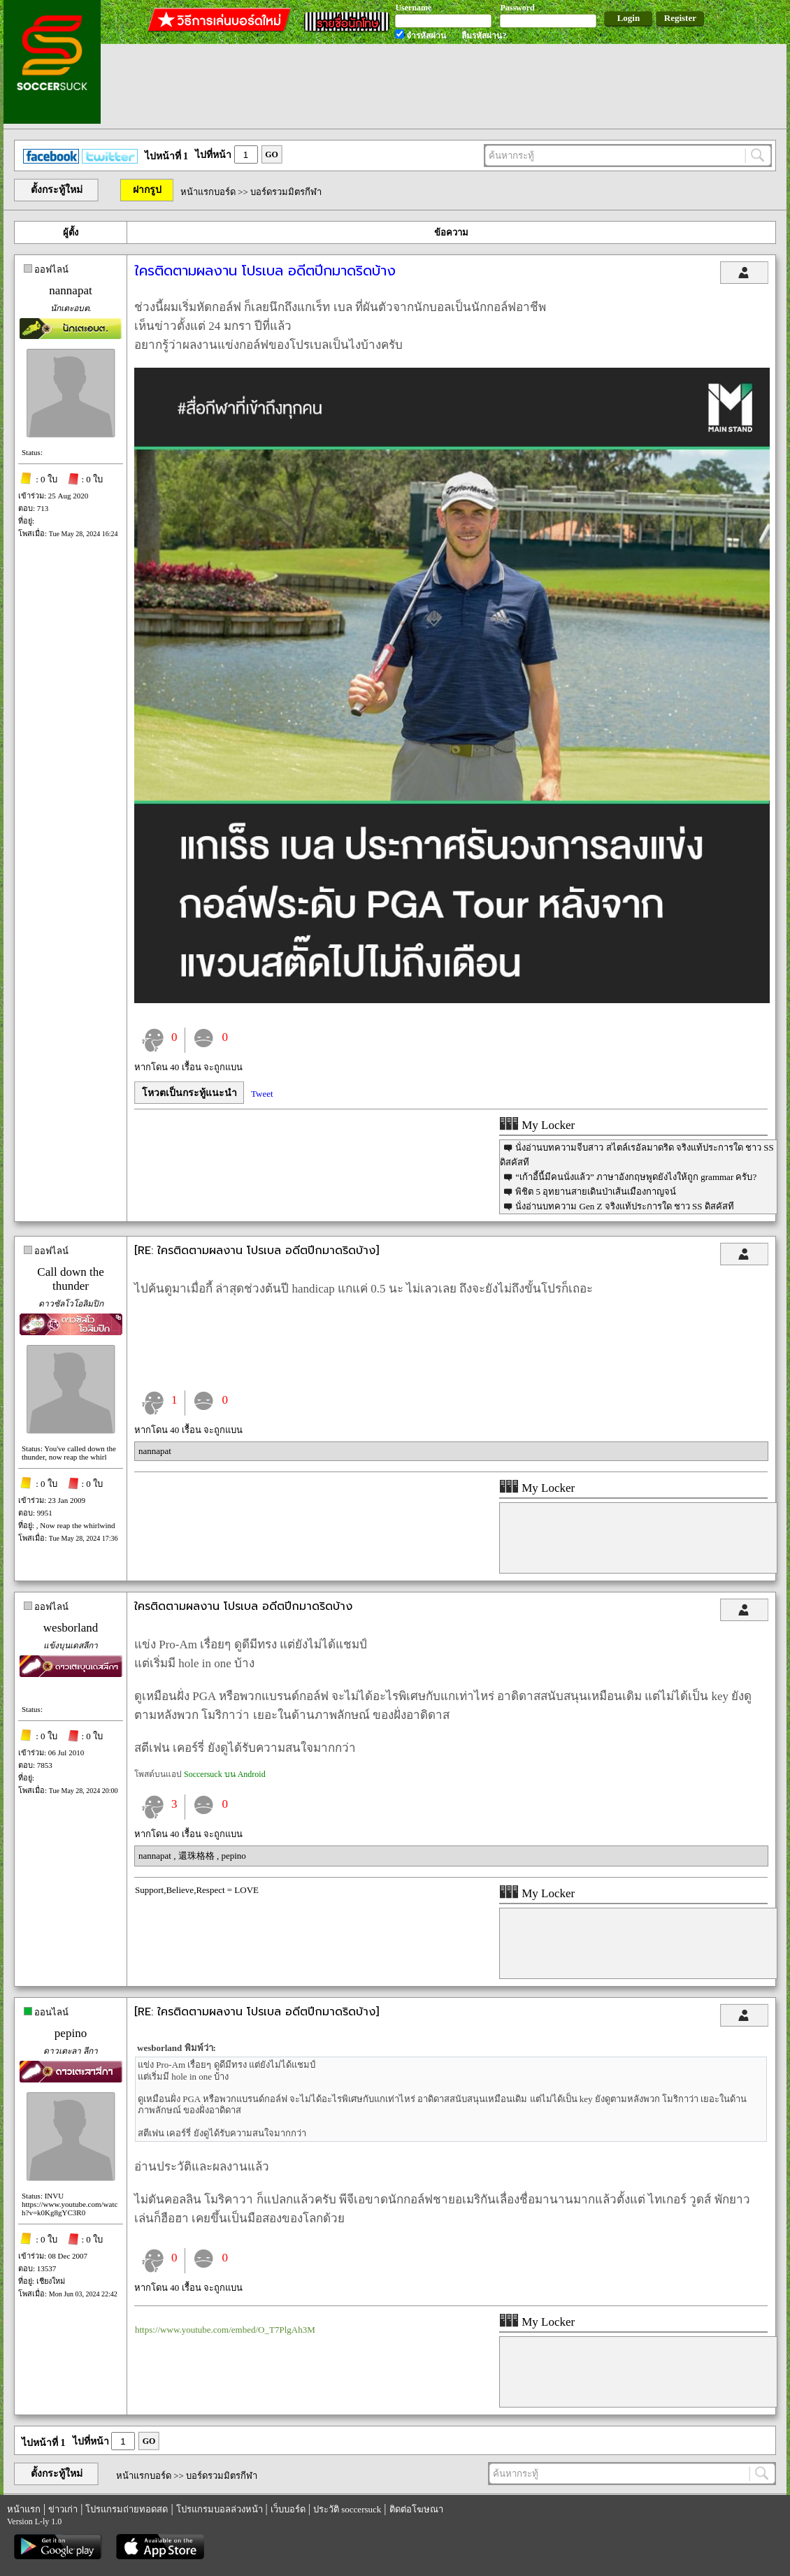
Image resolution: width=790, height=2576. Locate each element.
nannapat (70, 290)
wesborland (70, 1627)
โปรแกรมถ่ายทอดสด (126, 2509)
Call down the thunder (70, 1279)
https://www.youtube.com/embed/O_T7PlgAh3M (225, 2329)
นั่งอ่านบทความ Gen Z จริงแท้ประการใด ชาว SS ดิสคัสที (624, 1206)
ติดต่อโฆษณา (416, 2509)
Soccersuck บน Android (225, 1774)
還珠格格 (197, 1855)
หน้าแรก (24, 2509)
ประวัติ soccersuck (347, 2509)
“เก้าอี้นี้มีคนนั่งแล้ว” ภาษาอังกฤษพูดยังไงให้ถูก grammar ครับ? (635, 1177)
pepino (233, 1855)
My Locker (537, 1125)
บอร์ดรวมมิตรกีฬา (286, 192)
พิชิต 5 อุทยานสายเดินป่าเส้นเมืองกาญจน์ (595, 1191)
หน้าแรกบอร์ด (208, 192)
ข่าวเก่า (63, 2509)
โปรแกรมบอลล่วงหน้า (219, 2509)
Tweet (262, 1093)
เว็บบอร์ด (288, 2509)
